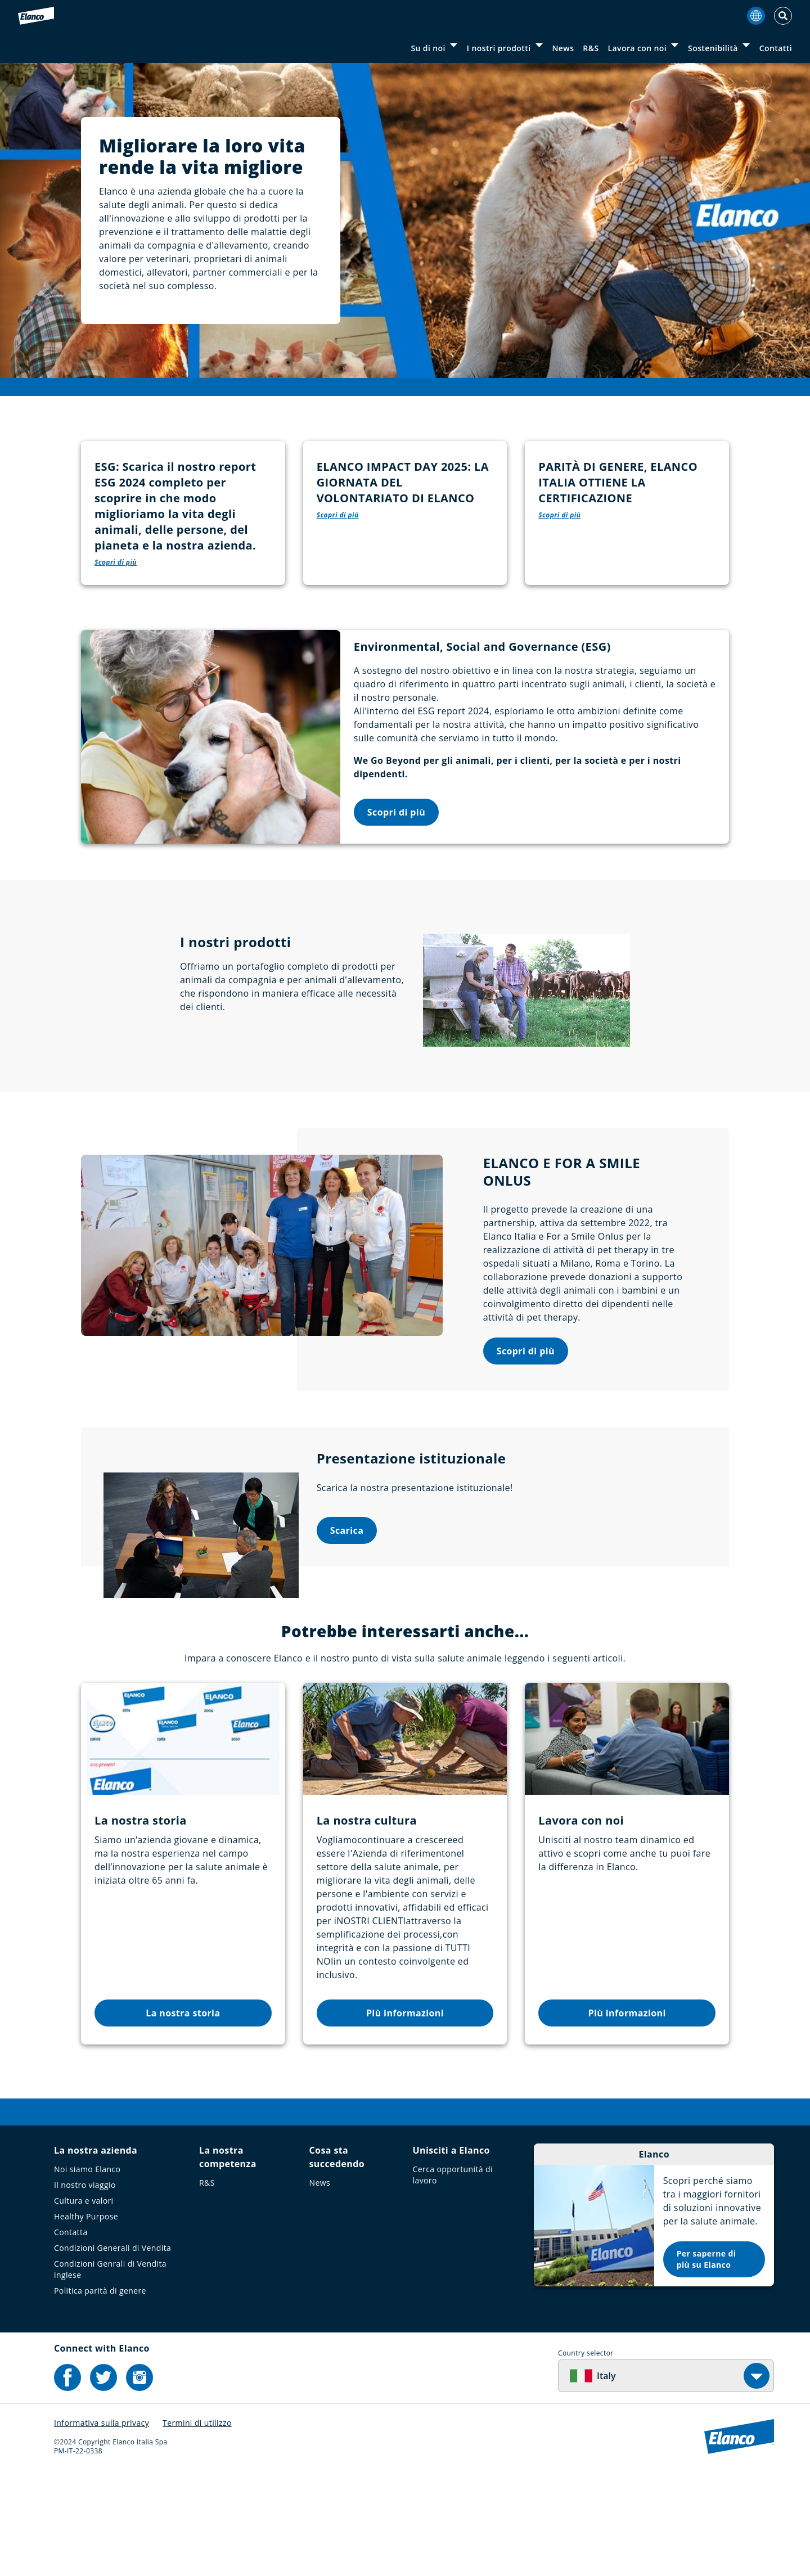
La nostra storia (183, 2115)
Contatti (775, 48)
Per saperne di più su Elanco (706, 2361)
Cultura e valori (84, 2303)
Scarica (347, 1633)
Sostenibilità (713, 48)
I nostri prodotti (499, 48)
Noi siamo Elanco (87, 2271)
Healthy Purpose (86, 2318)
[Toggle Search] (783, 16)
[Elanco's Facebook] (67, 2479)
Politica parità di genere (100, 2393)
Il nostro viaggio (85, 2287)
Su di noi (428, 48)
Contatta (71, 2334)
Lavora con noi (637, 48)
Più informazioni (405, 2115)
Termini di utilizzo (197, 2525)
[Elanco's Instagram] (139, 2479)
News (563, 48)
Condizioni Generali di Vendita (112, 2350)
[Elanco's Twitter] (103, 2479)
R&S (590, 48)
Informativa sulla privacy (101, 2525)
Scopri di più (396, 914)
